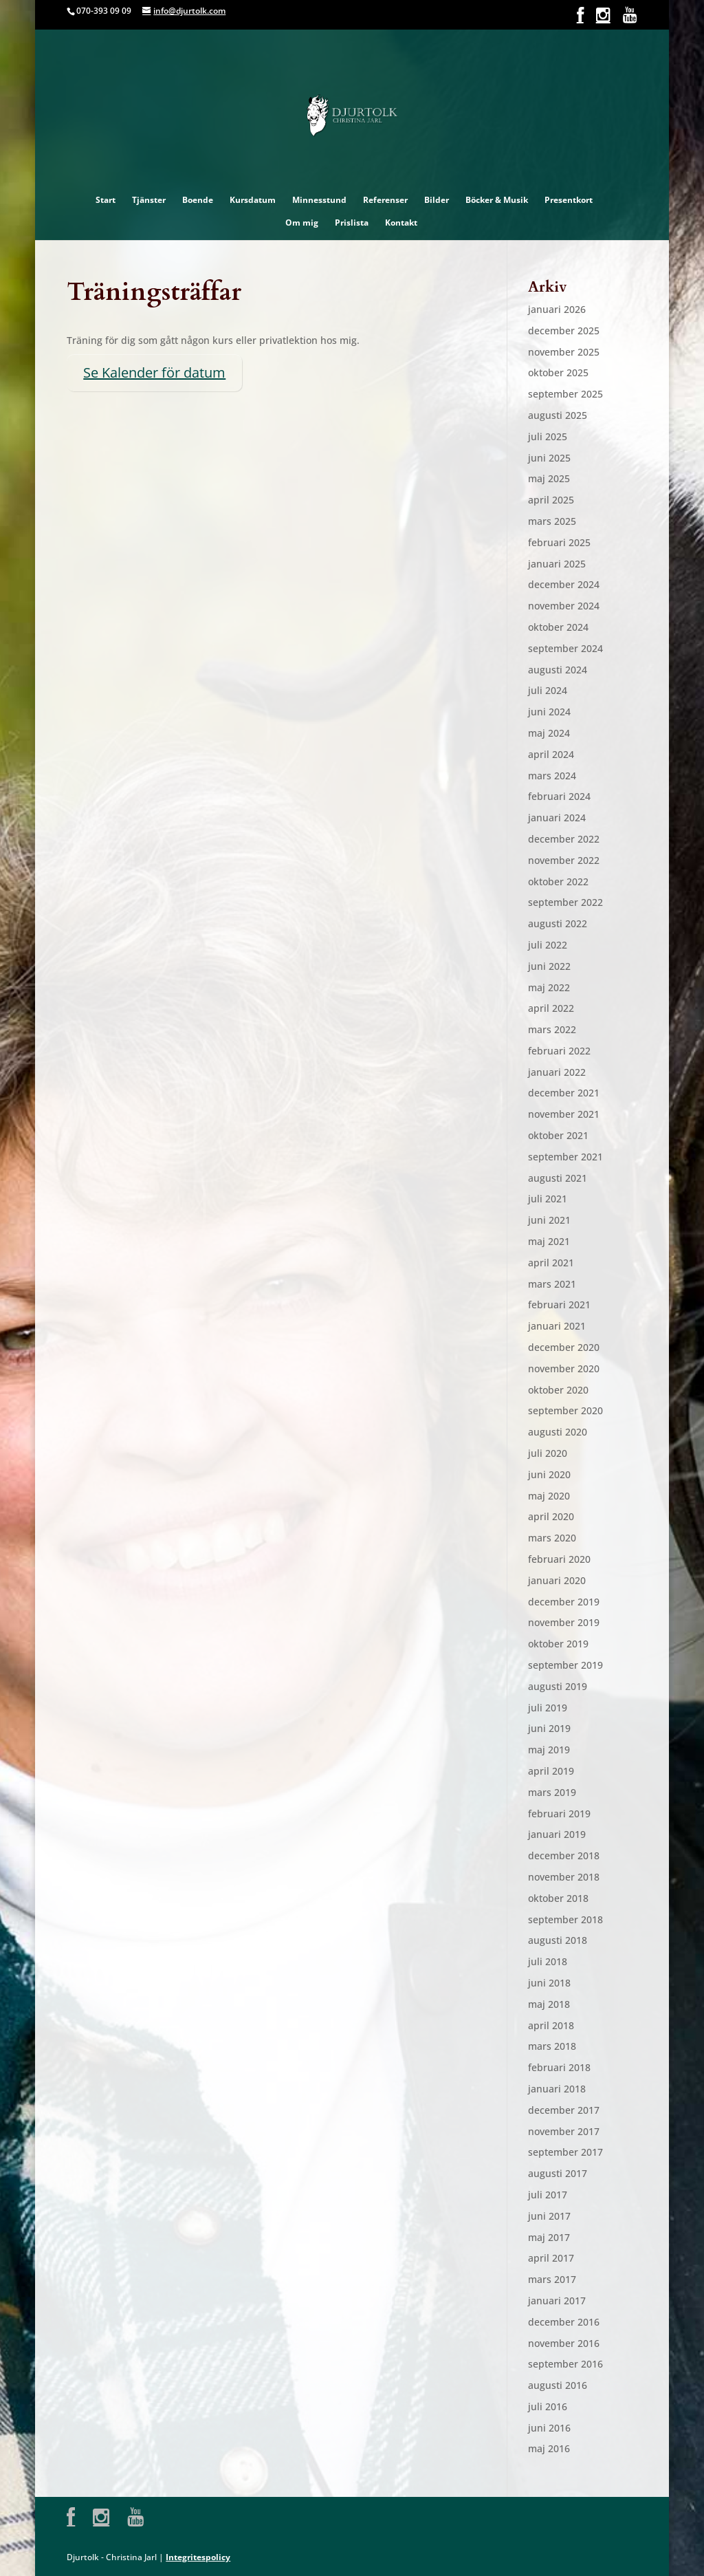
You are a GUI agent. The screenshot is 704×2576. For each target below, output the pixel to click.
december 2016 (564, 2321)
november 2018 (564, 1876)
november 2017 (564, 2131)
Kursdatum (253, 200)
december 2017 (564, 2110)
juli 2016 (547, 2406)
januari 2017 (557, 2300)
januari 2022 (557, 1072)
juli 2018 (547, 1961)
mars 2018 (552, 2046)
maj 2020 (549, 1495)
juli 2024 (547, 690)
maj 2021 (549, 1241)
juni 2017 (549, 2215)
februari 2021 (559, 1304)
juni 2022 (549, 966)
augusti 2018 (557, 1940)
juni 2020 (549, 1474)
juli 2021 (547, 1198)
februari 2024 (559, 796)
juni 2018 (549, 1982)
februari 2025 (559, 542)
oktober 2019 (558, 1643)
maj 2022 (549, 987)
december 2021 (564, 1092)
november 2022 (564, 860)
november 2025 (564, 351)
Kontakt (401, 222)
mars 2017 (552, 2279)
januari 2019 (557, 1834)
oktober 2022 (558, 881)
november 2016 (564, 2343)
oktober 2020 (558, 1389)
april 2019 (551, 1770)
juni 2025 (549, 457)
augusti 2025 (557, 415)
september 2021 (565, 1156)
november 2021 (564, 1114)
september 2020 (565, 1410)
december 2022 (564, 838)
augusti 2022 (557, 923)
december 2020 (564, 1347)
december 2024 (564, 584)
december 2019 (564, 1601)
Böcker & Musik (496, 200)
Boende (197, 200)
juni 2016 (549, 2427)
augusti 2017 (557, 2173)
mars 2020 (552, 1537)
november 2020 (564, 1368)
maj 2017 (549, 2237)
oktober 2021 (558, 1135)
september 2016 (565, 2363)
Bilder (436, 200)
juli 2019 (547, 1707)
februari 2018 (559, 2067)
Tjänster (149, 200)
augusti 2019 (557, 1686)
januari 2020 (557, 1580)
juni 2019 (549, 1728)
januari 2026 (557, 309)
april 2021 (551, 1262)
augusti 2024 (557, 669)
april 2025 (551, 499)
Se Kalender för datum (154, 372)
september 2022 (565, 902)
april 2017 (551, 2257)
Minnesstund (319, 200)
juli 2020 (547, 1453)
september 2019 (565, 1664)
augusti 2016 (557, 2385)
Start (106, 200)
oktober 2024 (558, 627)
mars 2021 (552, 1283)
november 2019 (564, 1622)
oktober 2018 (558, 1898)
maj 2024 (549, 732)
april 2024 (551, 754)
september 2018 (565, 1919)
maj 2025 (549, 478)
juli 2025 (547, 436)
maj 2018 (549, 2004)
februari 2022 (559, 1050)
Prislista (351, 222)
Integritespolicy (198, 2557)
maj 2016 (549, 2448)
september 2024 (565, 648)
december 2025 (564, 330)
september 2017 (565, 2151)
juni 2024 (549, 711)
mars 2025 (552, 521)
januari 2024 (557, 817)
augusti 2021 (557, 1177)
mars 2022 (552, 1029)
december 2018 (564, 1855)
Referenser (385, 200)
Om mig (301, 222)
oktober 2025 (558, 372)
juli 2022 (547, 944)
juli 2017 (547, 2194)
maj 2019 (549, 1749)
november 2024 (564, 605)
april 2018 (551, 2025)
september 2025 (565, 393)
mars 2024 (552, 775)
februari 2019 (559, 1813)
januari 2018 (557, 2088)
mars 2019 (552, 1792)
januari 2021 (557, 1325)
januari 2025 (557, 563)
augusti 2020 (557, 1431)
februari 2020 (559, 1559)
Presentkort (568, 200)
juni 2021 (549, 1219)
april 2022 (551, 1008)
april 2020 (551, 1516)
